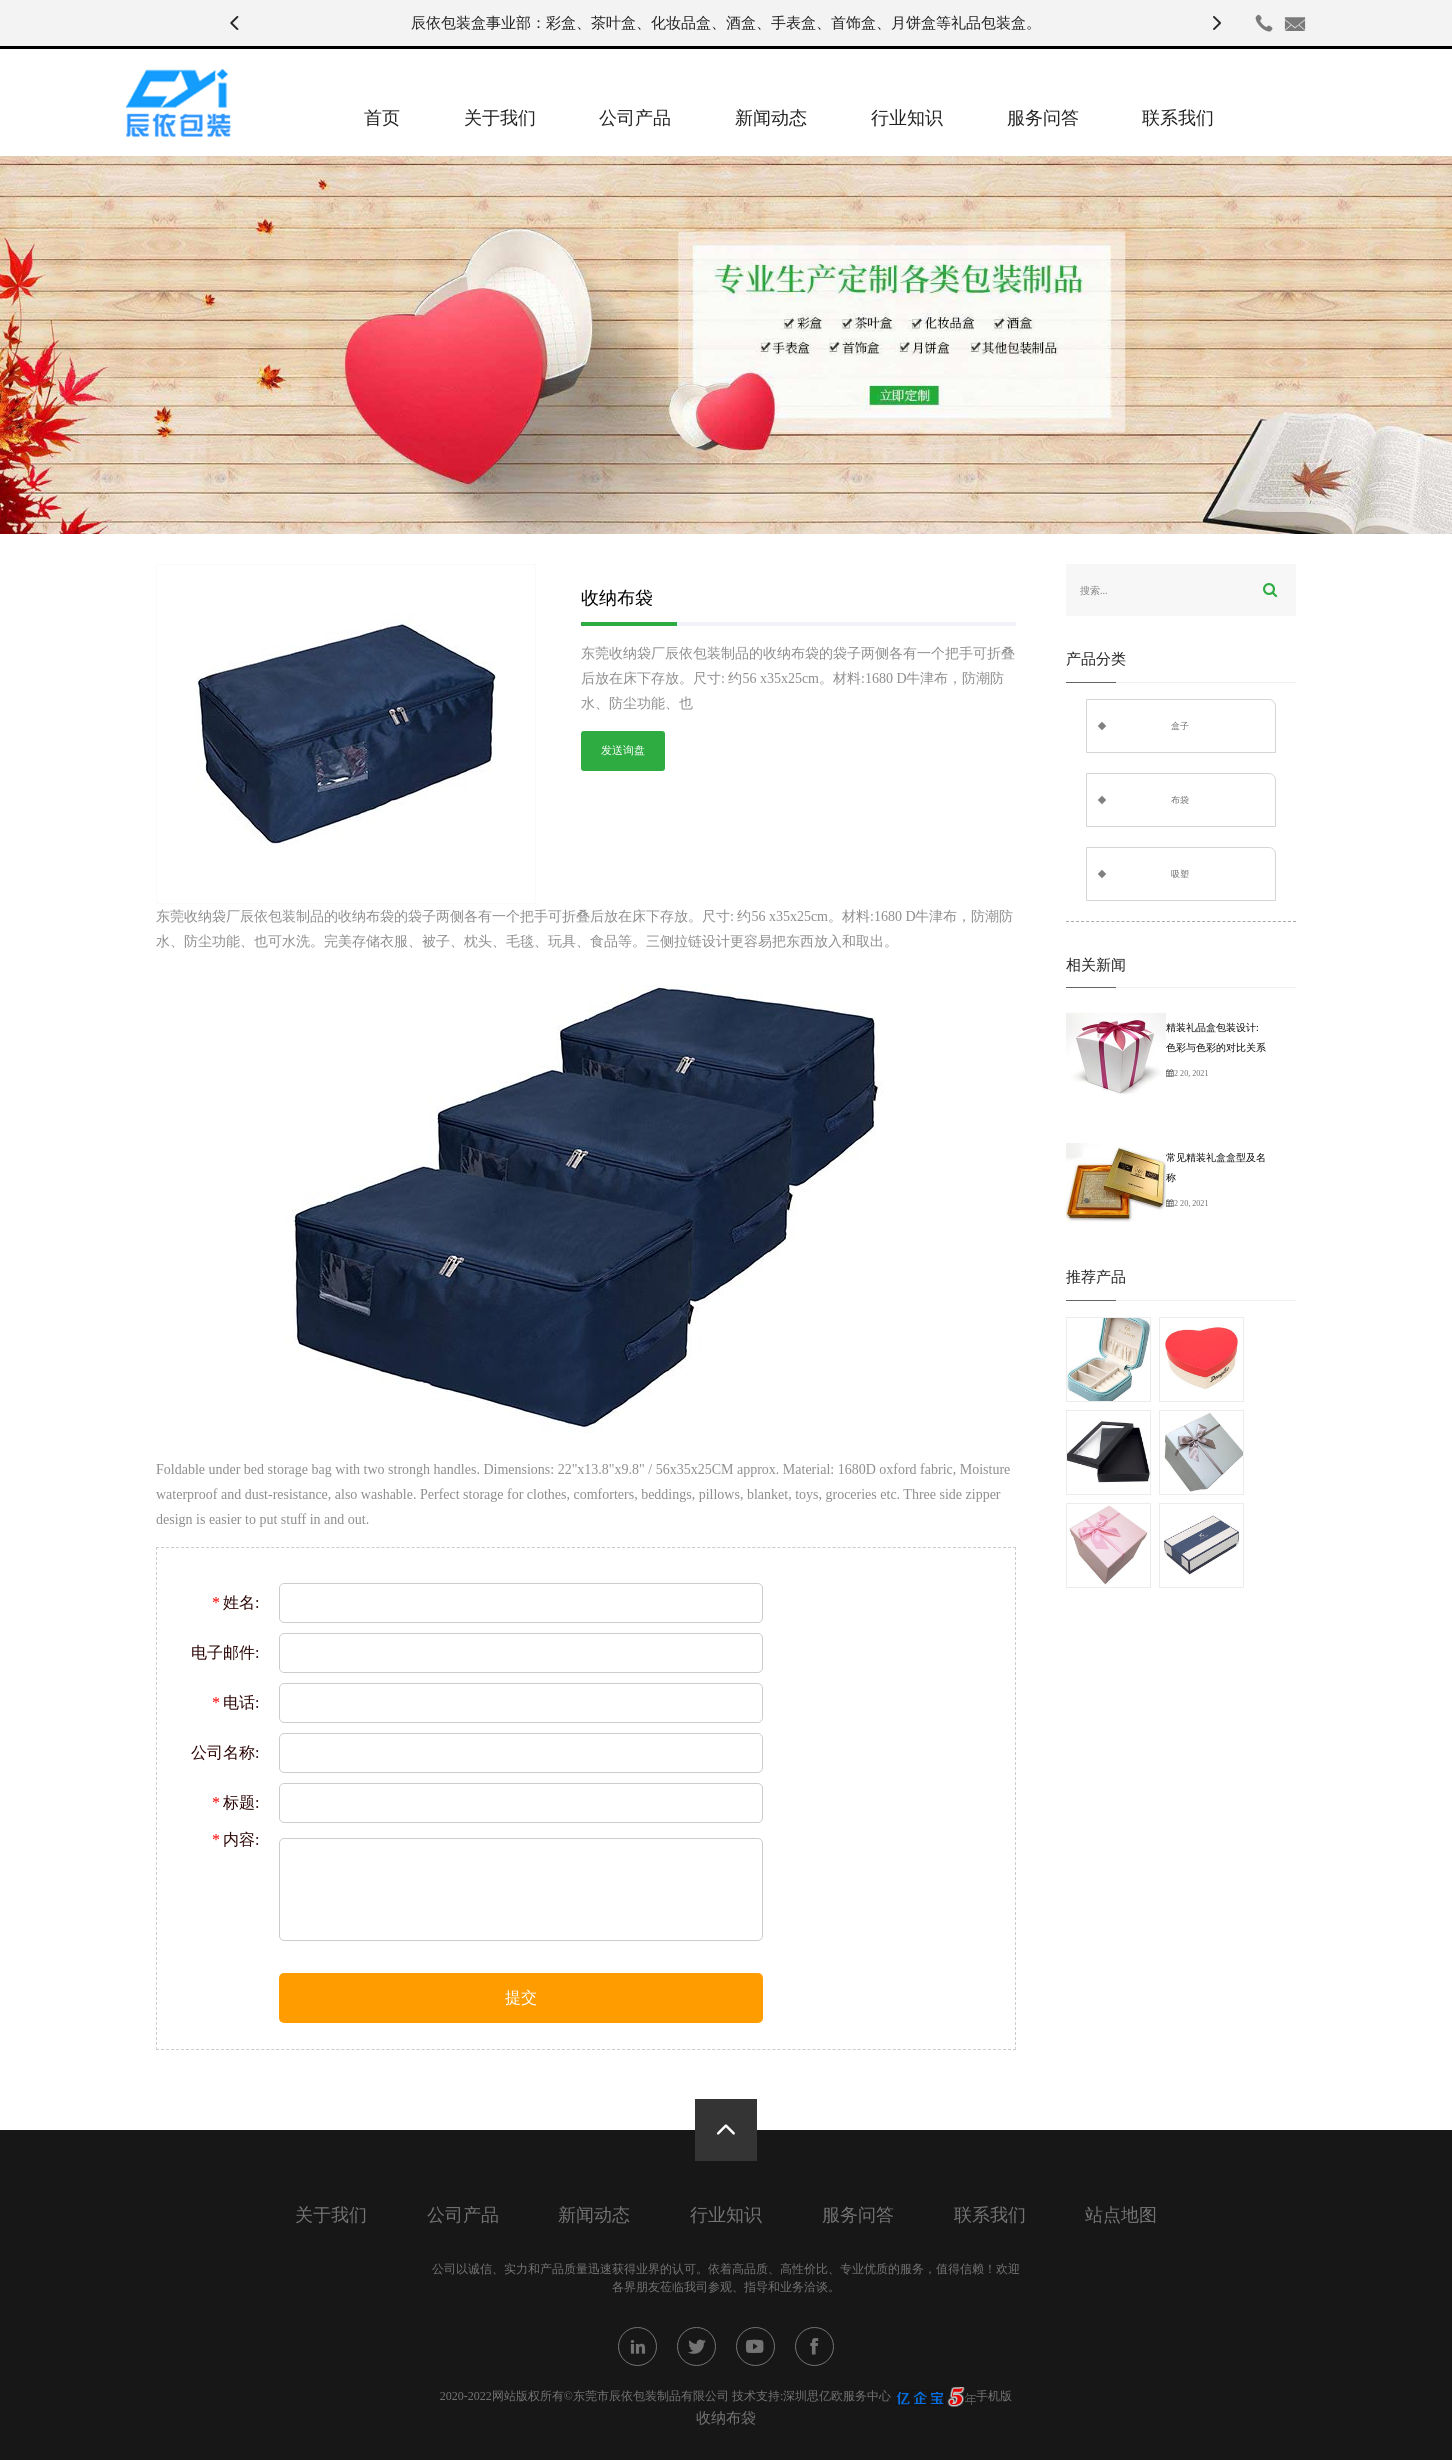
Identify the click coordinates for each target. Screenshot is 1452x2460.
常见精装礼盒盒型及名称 (1216, 1167)
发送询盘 (623, 750)
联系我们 (1178, 118)
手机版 (994, 2396)
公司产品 (635, 118)
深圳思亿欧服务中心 (837, 2396)
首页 (382, 118)
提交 (521, 1997)
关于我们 (500, 118)
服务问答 (1043, 118)
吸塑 (1180, 874)
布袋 (1180, 800)
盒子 (1180, 726)
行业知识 (907, 118)
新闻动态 (771, 118)
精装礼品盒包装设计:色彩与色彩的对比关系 (1216, 1037)
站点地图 (1121, 2215)
